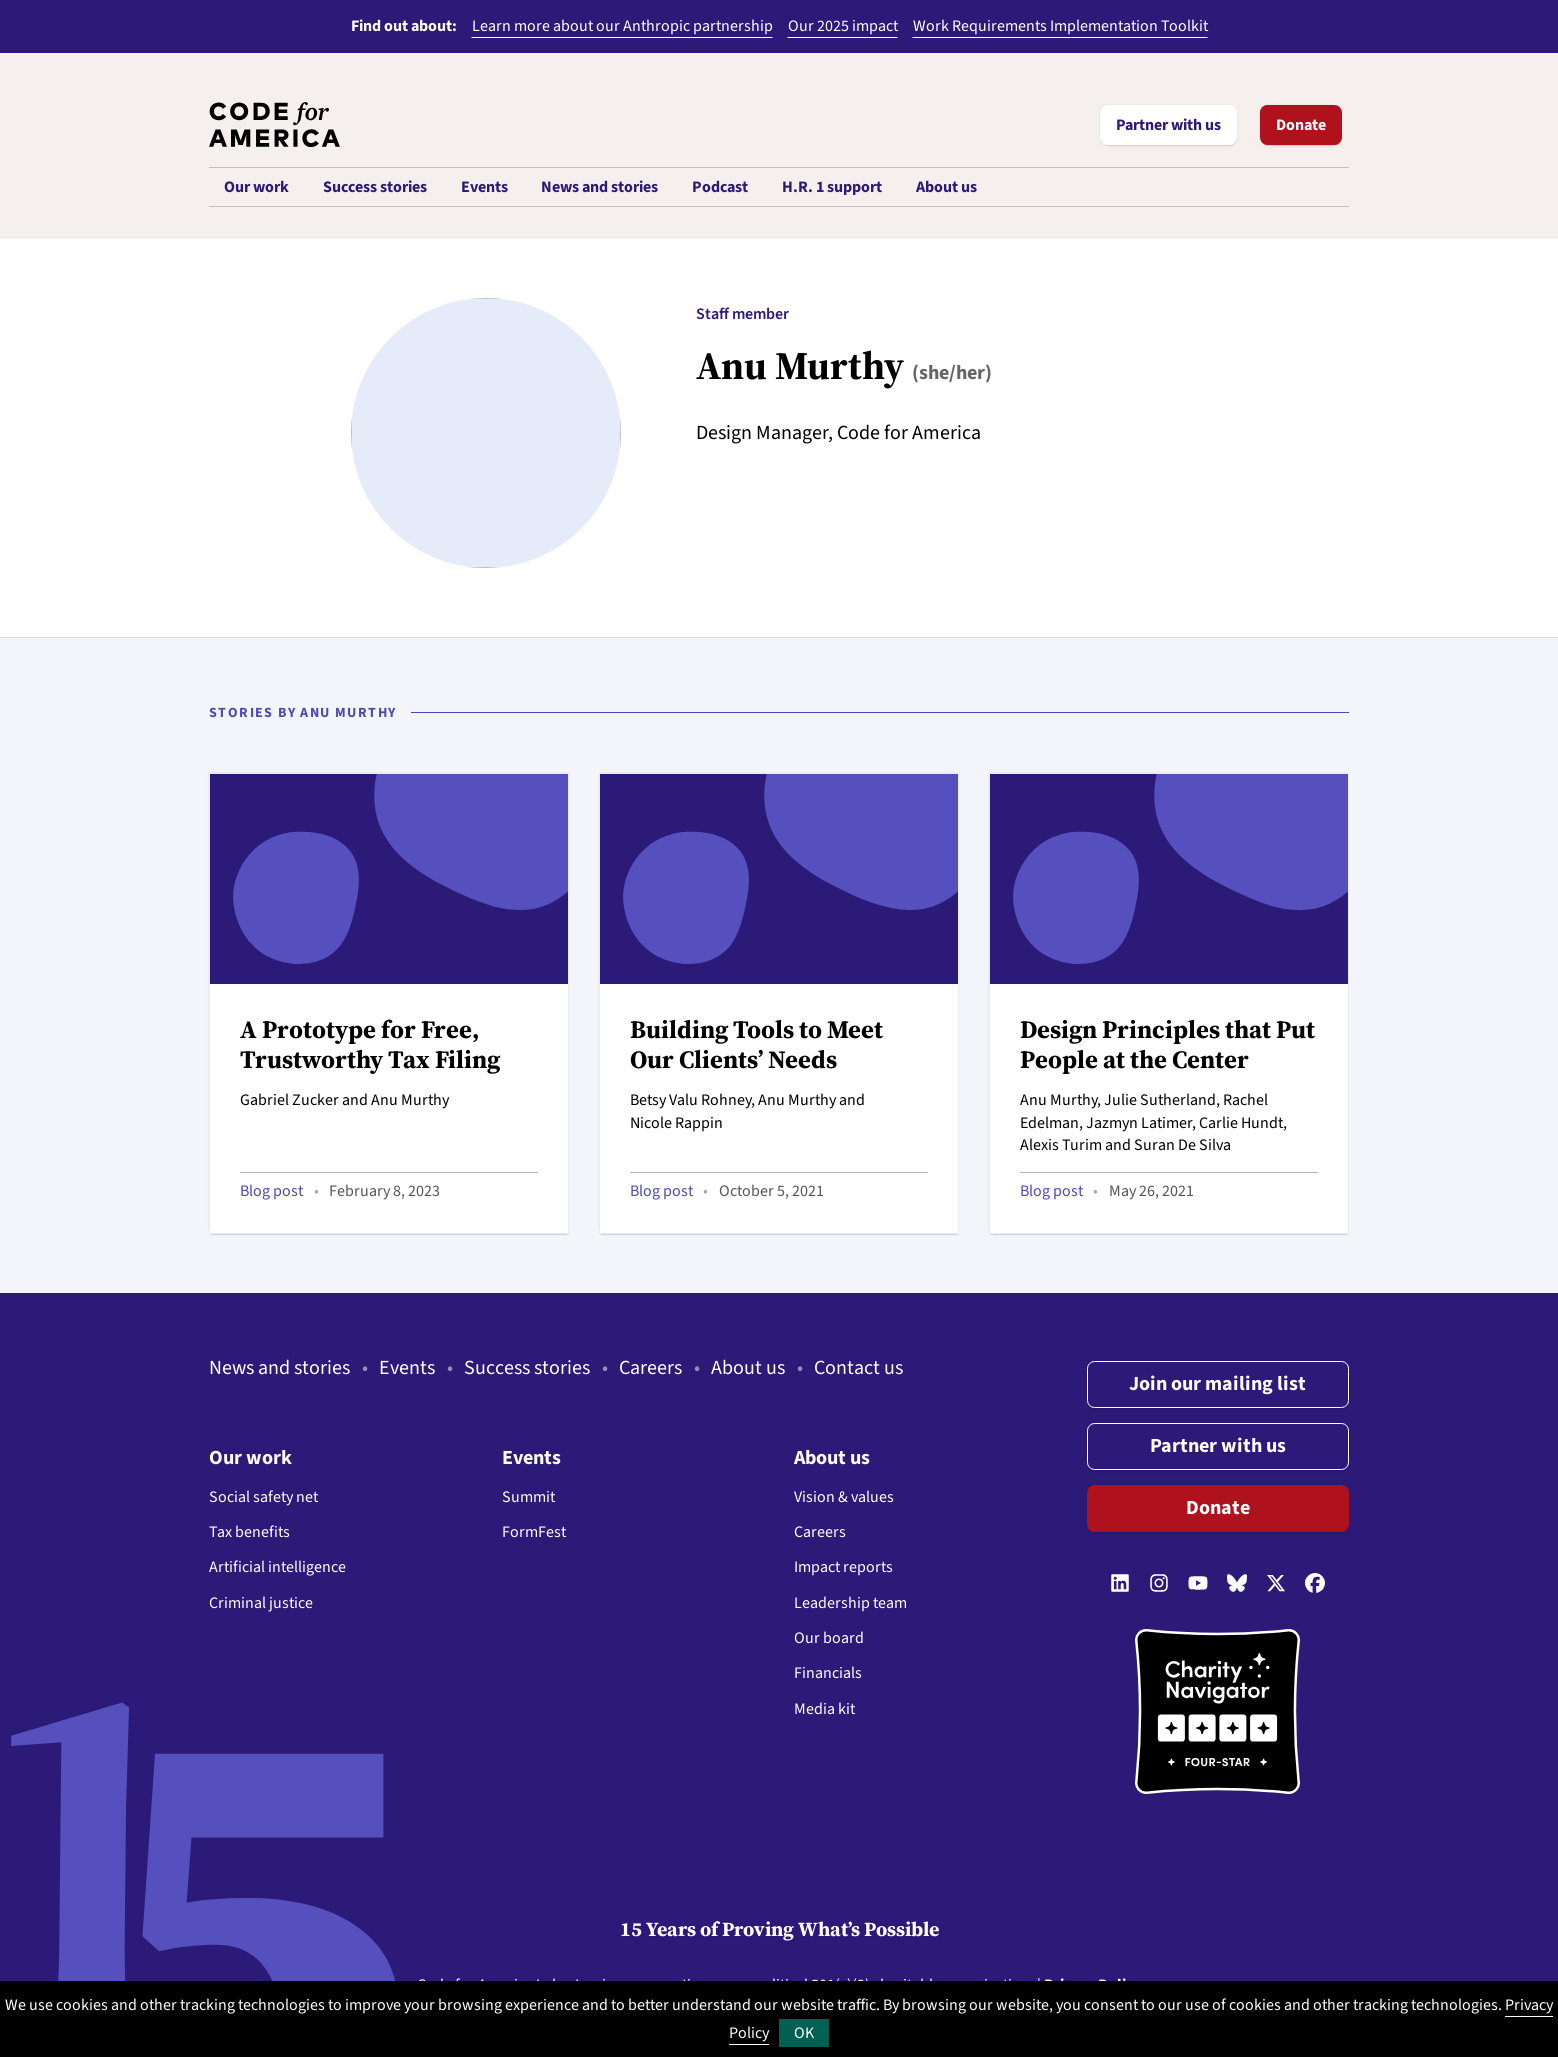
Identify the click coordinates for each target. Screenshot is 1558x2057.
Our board (829, 1638)
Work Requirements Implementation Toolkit (1060, 26)
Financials (828, 1673)
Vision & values (844, 1497)
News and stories (279, 1368)
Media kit (824, 1709)
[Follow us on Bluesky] (1237, 1584)
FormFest (534, 1532)
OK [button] (804, 2033)
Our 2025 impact (843, 26)
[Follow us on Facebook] (1315, 1584)
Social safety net (263, 1497)
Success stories (527, 1368)
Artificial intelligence (277, 1567)
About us (748, 1368)
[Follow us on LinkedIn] (1120, 1584)
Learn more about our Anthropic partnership (622, 26)
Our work (250, 1458)
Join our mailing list (1217, 1384)
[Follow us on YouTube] (1198, 1584)
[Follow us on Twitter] (1276, 1584)
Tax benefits (249, 1532)
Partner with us (1168, 125)
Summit (528, 1497)
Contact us (858, 1368)
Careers (650, 1368)
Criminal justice (261, 1603)
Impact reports (843, 1567)
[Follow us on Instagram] (1159, 1584)
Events (407, 1368)
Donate (1301, 125)
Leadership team (850, 1603)
